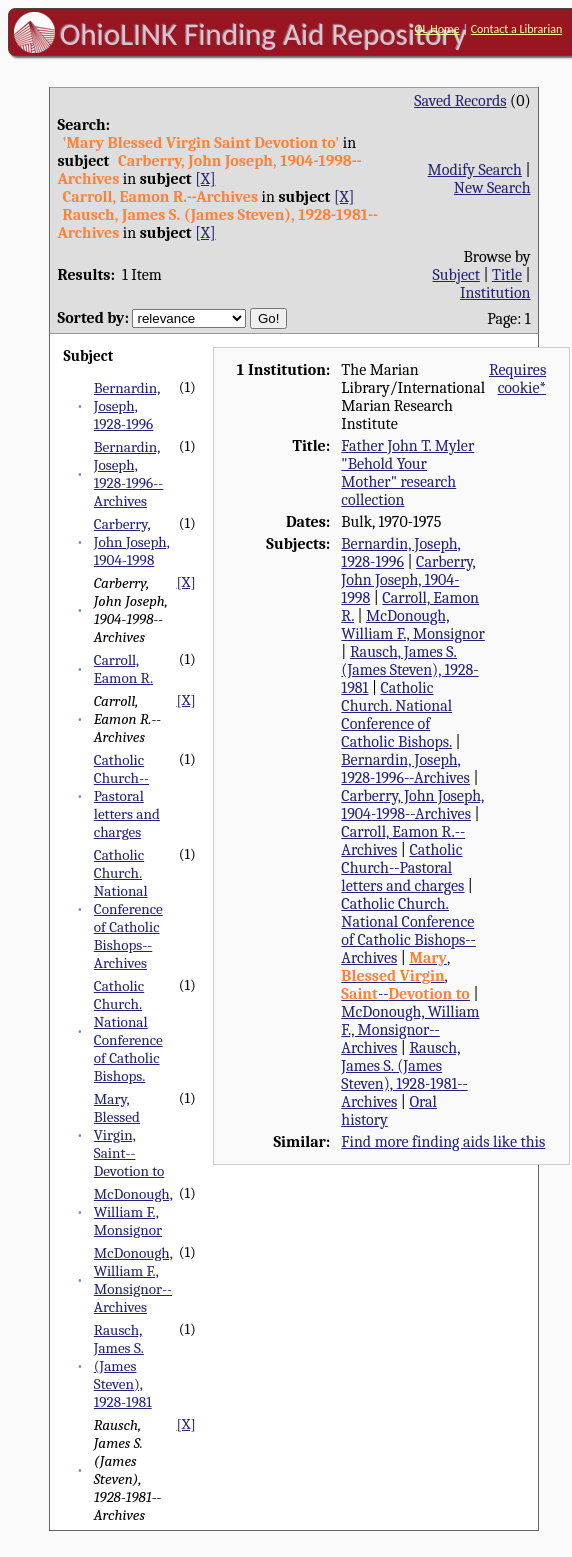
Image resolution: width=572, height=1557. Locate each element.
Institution (495, 293)
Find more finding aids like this (443, 1142)
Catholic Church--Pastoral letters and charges (127, 796)
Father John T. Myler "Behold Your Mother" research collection (407, 473)
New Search (492, 188)
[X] (205, 179)
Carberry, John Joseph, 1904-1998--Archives (412, 805)
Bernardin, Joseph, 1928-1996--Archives (128, 474)
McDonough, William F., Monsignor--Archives (133, 1280)
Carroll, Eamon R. (123, 669)
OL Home (437, 29)
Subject (456, 275)
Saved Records (460, 101)
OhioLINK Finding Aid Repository (263, 34)
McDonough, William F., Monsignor (133, 1212)
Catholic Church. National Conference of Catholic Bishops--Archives (128, 909)
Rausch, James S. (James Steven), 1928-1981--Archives (404, 1075)
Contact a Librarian (517, 29)
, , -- (405, 976)
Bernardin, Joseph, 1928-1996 (127, 406)
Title (507, 275)
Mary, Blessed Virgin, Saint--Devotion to (129, 1135)
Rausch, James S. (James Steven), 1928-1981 (123, 1366)
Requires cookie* (517, 379)
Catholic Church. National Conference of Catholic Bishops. (128, 1031)
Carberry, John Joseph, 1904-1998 (132, 542)
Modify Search (475, 170)
